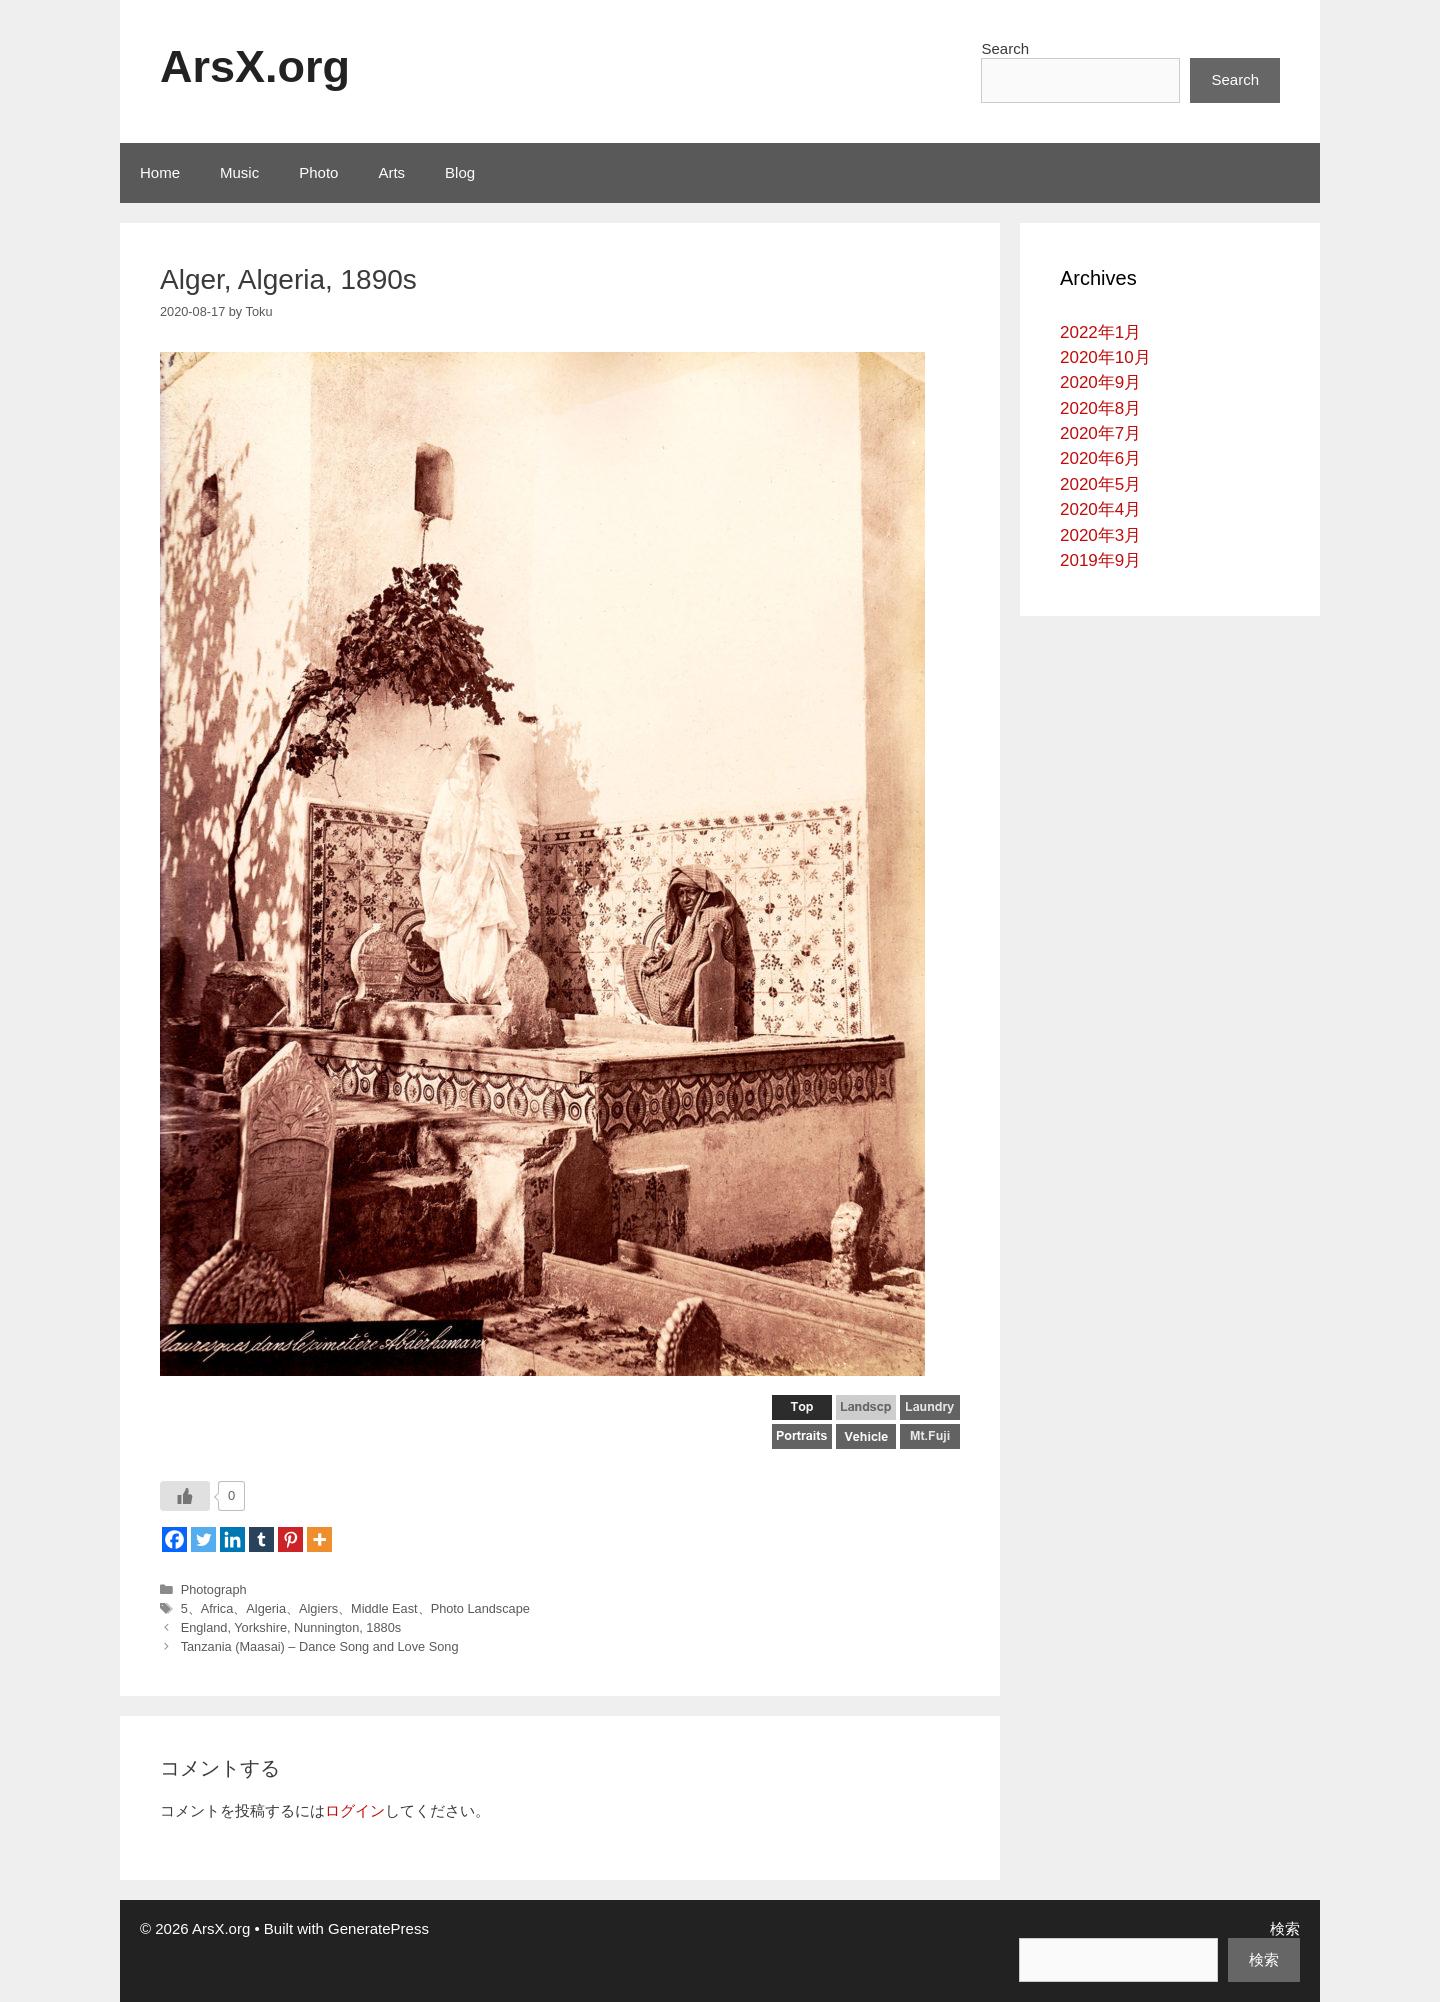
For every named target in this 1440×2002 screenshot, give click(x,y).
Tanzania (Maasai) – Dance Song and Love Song (320, 1646)
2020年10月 (1105, 357)
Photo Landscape (480, 1608)
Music (239, 172)
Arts (391, 172)
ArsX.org (255, 66)
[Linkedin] (232, 1539)
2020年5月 (1100, 484)
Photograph (214, 1589)
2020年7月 (1100, 433)
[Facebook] (174, 1539)
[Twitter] (203, 1539)
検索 (1285, 1928)
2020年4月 (1100, 509)
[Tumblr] (261, 1539)
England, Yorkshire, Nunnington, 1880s (291, 1627)
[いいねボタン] (185, 1496)
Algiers (318, 1608)
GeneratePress (378, 1928)
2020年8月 (1100, 408)
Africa (217, 1608)
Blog (460, 172)
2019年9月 (1100, 560)
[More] (319, 1539)
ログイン (355, 1810)
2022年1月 (1100, 332)
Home (160, 172)
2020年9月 (1100, 382)
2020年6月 (1100, 458)
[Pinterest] (290, 1539)
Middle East (384, 1608)
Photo (318, 172)
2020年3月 (1100, 535)
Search (1005, 48)
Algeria (266, 1608)
